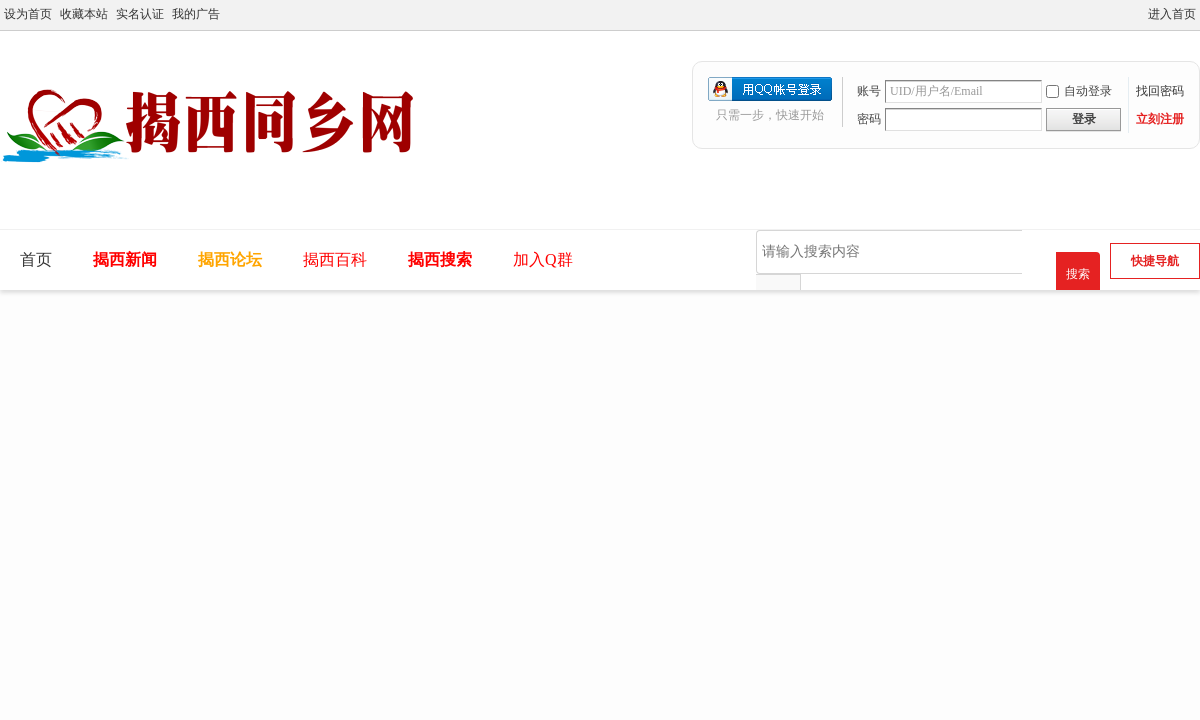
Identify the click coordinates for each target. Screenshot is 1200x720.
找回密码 (1160, 91)
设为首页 (28, 14)
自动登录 (1079, 91)
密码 (869, 119)
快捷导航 (1155, 261)
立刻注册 (1160, 119)
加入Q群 (543, 259)
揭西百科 (335, 259)
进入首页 (1172, 14)
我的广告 (196, 14)
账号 (869, 91)
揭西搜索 (440, 259)
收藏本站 (84, 14)
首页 (36, 259)
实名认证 (140, 14)
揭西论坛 (230, 259)
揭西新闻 (125, 259)
